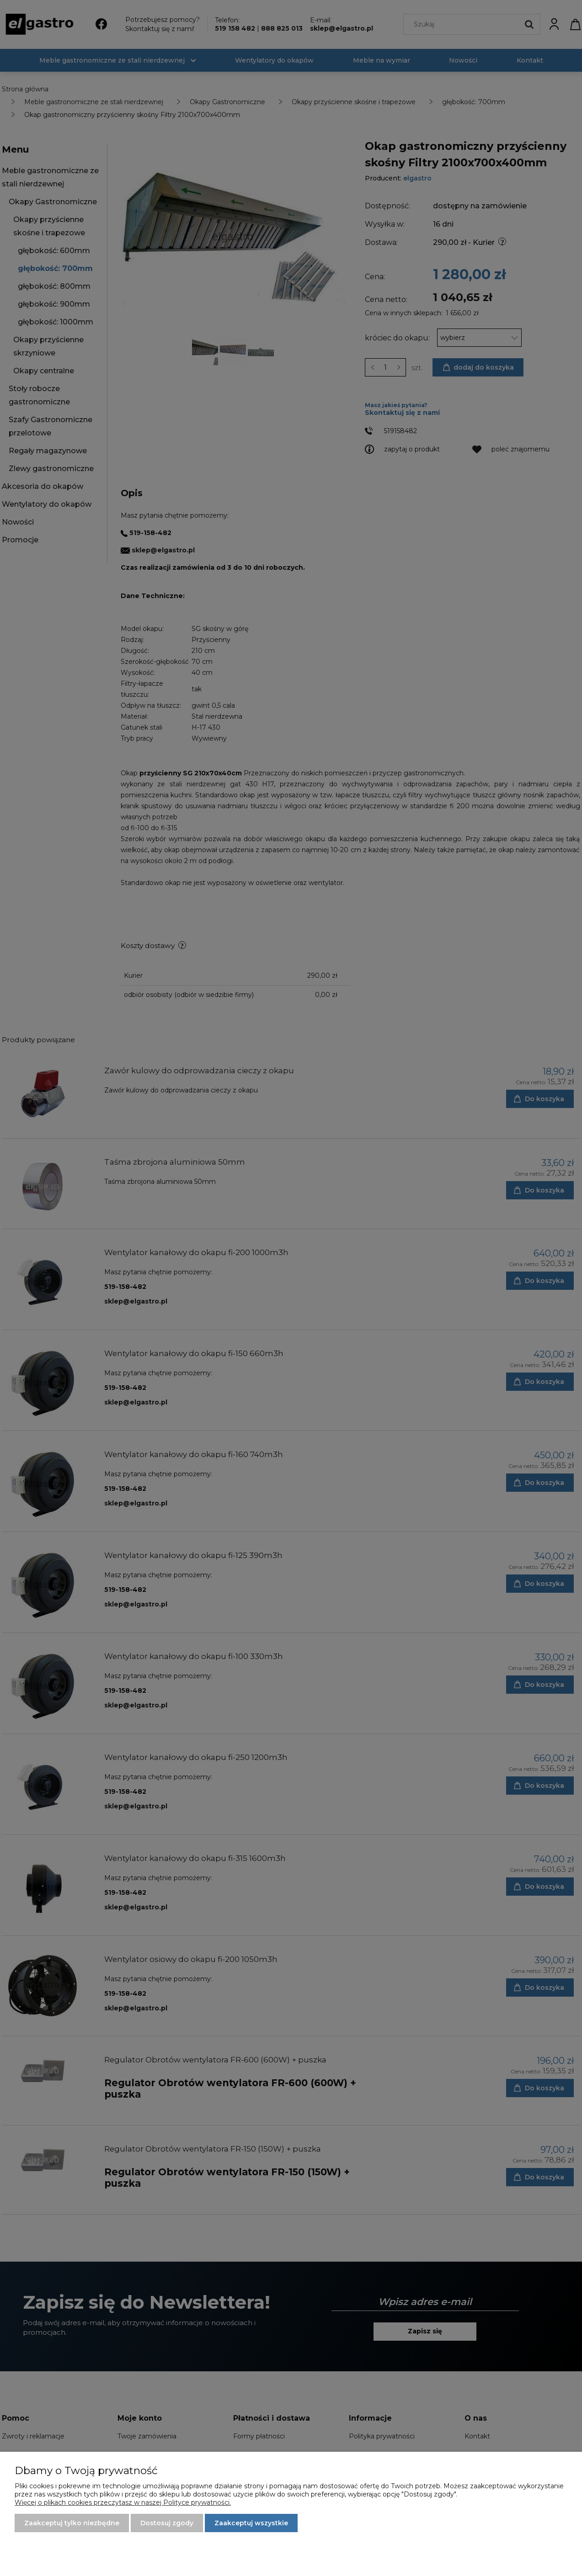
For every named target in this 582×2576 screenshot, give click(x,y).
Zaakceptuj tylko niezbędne (71, 2523)
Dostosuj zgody (166, 2523)
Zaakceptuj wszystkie (251, 2523)
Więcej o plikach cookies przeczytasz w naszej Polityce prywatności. (123, 2502)
